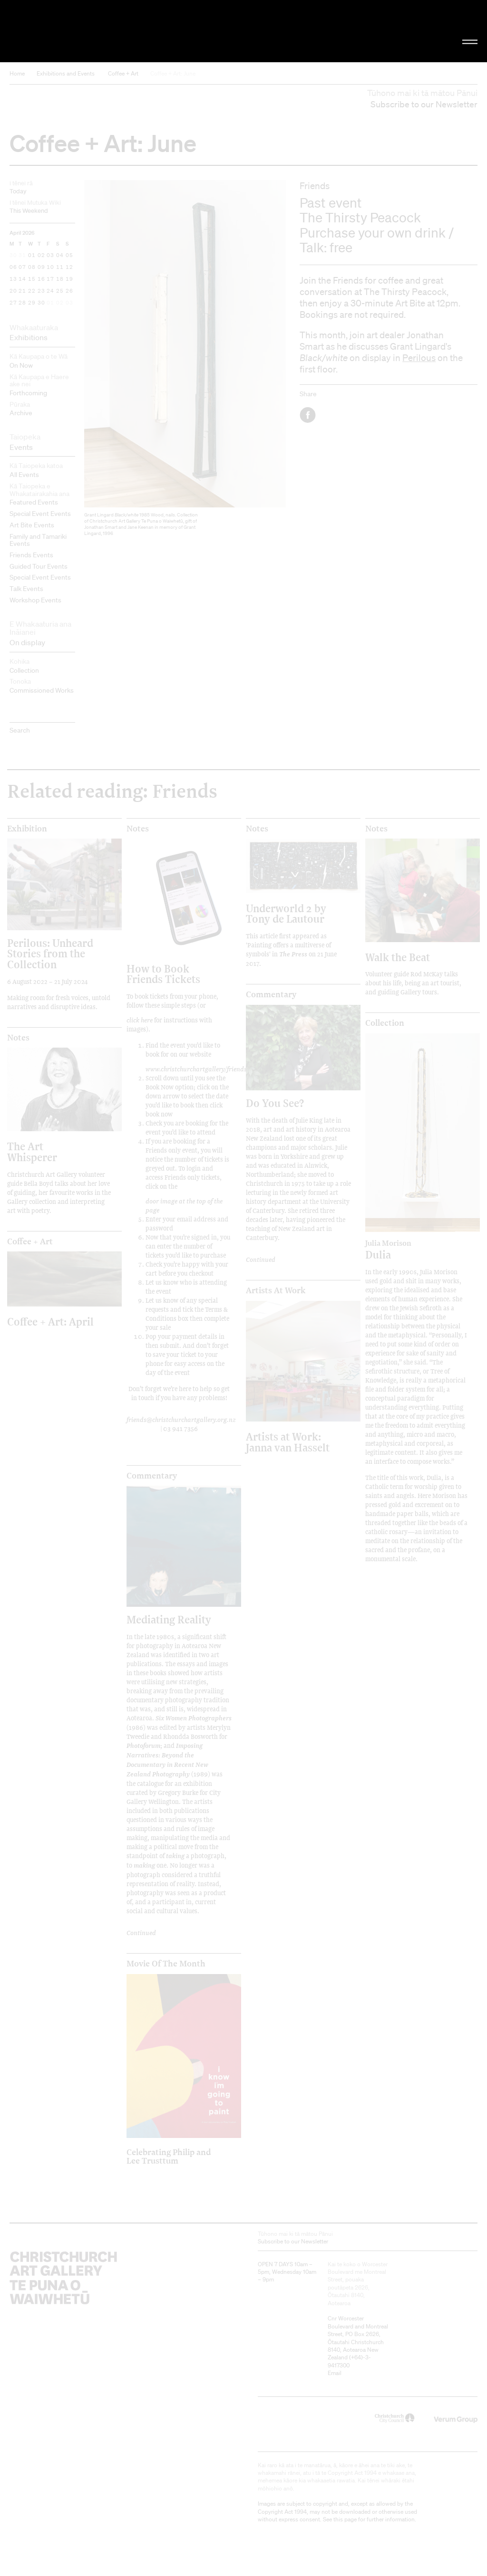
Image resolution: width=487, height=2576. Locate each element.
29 (32, 303)
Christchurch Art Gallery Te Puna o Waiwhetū (82, 31)
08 (32, 267)
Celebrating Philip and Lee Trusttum (169, 2156)
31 (22, 255)
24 (50, 291)
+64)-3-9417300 (349, 2361)
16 (41, 279)
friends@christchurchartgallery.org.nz (181, 1419)
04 (60, 255)
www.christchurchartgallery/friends (196, 1068)
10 (50, 267)
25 (60, 291)
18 (60, 279)
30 (13, 255)
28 (22, 303)
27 (13, 303)
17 (50, 279)
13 (13, 279)
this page (345, 2519)
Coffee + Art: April (50, 1321)
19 (69, 279)
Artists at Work (275, 1290)
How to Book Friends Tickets (163, 973)
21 (22, 291)
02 (41, 255)
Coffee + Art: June (172, 73)
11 (60, 267)
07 (22, 267)
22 (32, 291)
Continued (141, 1932)
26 (69, 291)
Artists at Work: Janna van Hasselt (288, 1441)
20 (13, 291)
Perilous (419, 358)
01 (32, 255)
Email (334, 2373)
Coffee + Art (123, 73)
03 (50, 255)
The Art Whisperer (32, 1151)
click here (140, 1019)
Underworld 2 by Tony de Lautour (286, 913)
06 (13, 267)
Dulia (408, 1249)
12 (69, 267)
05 (69, 255)
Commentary (152, 1475)
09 (41, 267)
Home (17, 73)
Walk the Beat (397, 957)
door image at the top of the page (184, 1205)
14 (22, 279)
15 (32, 279)
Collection (384, 1023)
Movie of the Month (166, 1963)
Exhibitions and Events (66, 73)
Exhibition (27, 828)
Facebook (308, 415)
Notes (138, 828)
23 (41, 291)
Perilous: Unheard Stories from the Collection (50, 953)
